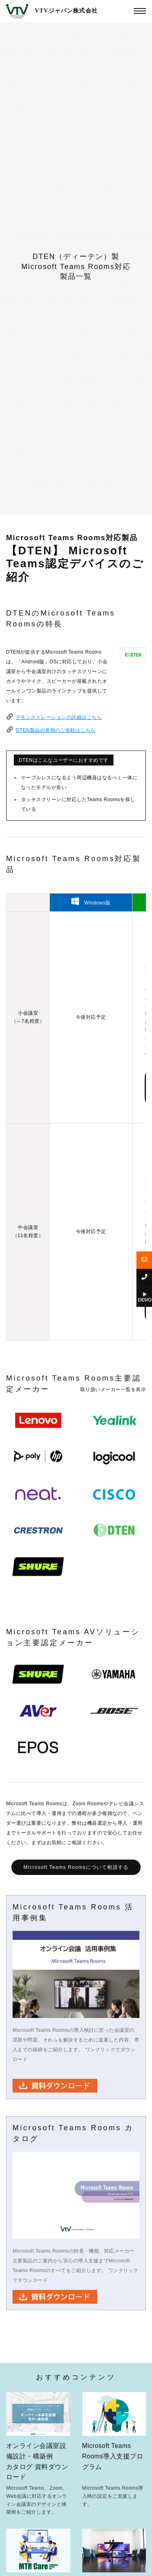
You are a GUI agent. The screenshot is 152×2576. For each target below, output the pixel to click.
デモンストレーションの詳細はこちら (59, 717)
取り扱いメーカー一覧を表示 (113, 1389)
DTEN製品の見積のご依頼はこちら (56, 730)
